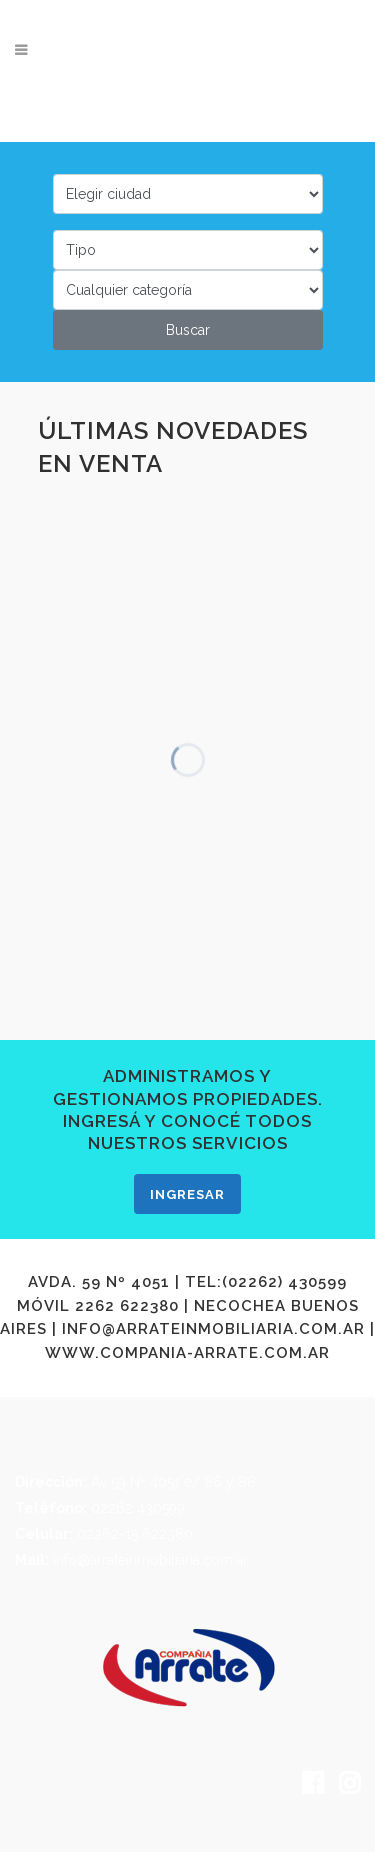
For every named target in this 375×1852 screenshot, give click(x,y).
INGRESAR (187, 1194)
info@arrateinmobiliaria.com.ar (150, 1560)
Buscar (188, 330)
